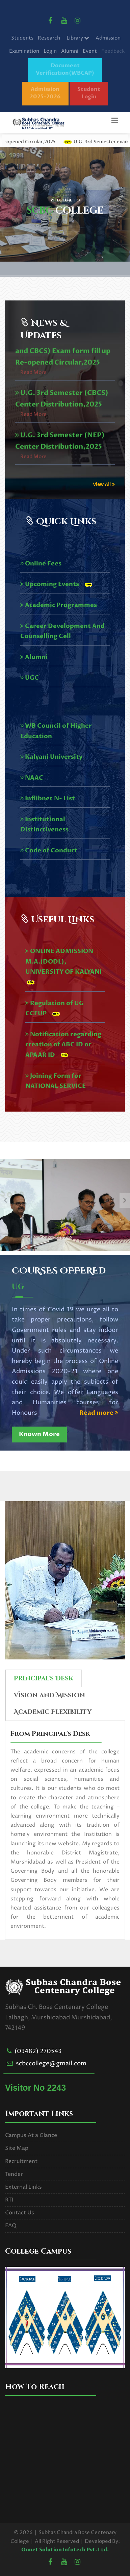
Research (49, 38)
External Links (23, 2187)
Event (90, 51)
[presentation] (5, 1200)
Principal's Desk (43, 1678)
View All (104, 484)
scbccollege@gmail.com (51, 2063)
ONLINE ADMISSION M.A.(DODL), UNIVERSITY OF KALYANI (64, 961)
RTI (9, 2200)
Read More (33, 401)
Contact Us (19, 2212)
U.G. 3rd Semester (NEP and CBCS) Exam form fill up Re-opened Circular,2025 (62, 380)
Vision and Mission (49, 1695)
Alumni (69, 51)
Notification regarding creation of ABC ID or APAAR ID (63, 1044)
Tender (14, 2174)
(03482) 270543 (38, 2051)
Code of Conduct (48, 850)
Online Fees (40, 563)
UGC (29, 678)
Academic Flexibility (53, 1712)
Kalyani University (51, 757)
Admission (108, 38)
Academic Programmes (58, 605)
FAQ (11, 2225)
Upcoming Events (50, 584)
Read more (98, 1413)
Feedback (113, 51)
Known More (39, 1434)
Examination (24, 51)
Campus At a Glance (31, 2135)
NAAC (31, 778)
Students (22, 38)
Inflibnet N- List (47, 798)
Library (78, 38)
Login (50, 51)
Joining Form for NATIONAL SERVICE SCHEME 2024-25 (55, 1086)
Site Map (16, 2148)
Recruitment (21, 2161)
